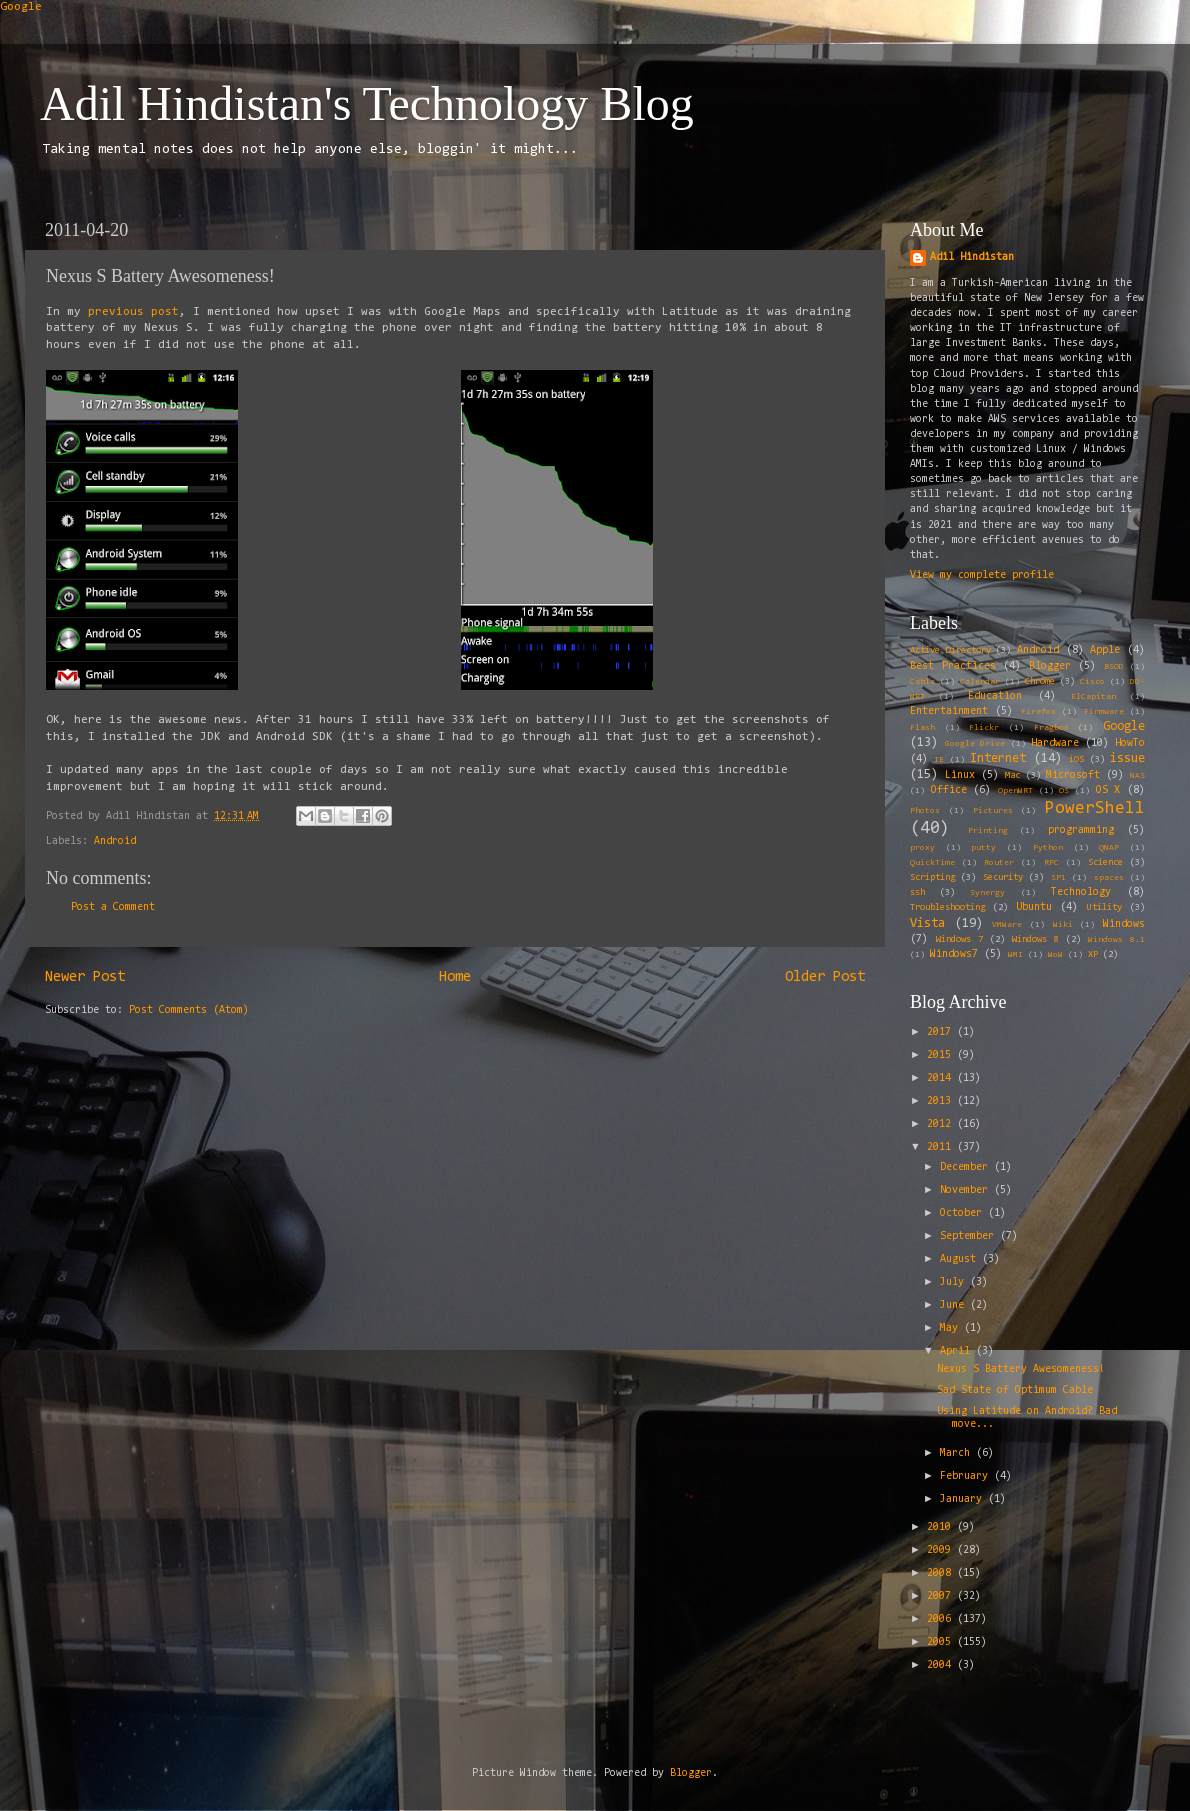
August (961, 1259)
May (952, 1328)
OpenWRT (1015, 791)
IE (939, 760)
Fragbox (1051, 728)
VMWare (1007, 925)
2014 (942, 1078)
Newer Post (85, 977)
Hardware (1055, 743)
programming (1081, 830)
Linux (960, 775)
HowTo (1130, 743)
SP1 (1058, 878)
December (967, 1167)
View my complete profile (982, 575)
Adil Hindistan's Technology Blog (367, 103)
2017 (942, 1032)
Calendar (980, 682)
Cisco (1092, 682)
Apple (1105, 650)
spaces (1109, 878)
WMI (1015, 955)
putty (983, 848)
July (955, 1282)
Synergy (987, 893)
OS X (1108, 790)
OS (1064, 791)
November (967, 1190)
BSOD (1114, 667)
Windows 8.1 (1116, 940)
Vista (927, 923)
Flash (922, 728)
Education (995, 696)
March (958, 1453)
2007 (942, 1596)
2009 (942, 1550)
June (955, 1305)
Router (999, 863)
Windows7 (954, 954)
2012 (942, 1124)
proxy (922, 848)
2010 (942, 1527)
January (964, 1499)
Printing (988, 831)
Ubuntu (1034, 907)
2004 (942, 1665)
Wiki (1063, 925)
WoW (1055, 955)
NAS (1137, 776)
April (958, 1351)
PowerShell (1095, 808)
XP (1093, 955)
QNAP (1109, 848)
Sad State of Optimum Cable (1015, 1390)
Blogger (1050, 666)
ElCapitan (1093, 697)
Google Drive (975, 744)
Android (115, 841)
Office (949, 790)
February (967, 1476)
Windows (1124, 924)
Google (21, 7)
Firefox (1038, 712)
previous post (133, 312)
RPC (1051, 863)
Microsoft (1073, 775)
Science (1105, 863)
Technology (1081, 892)
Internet (998, 758)
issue (1127, 758)
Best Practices (953, 666)
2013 (942, 1101)
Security (1003, 878)
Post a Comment (113, 907)
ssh (917, 893)
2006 (942, 1619)
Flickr (984, 728)
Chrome (1040, 682)
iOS (1076, 760)
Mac (1012, 776)
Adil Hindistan (972, 257)
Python (1048, 848)
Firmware (1104, 712)
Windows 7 (959, 940)
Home (455, 977)
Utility (1104, 908)
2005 (942, 1642)
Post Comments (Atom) (189, 1010)
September (970, 1236)
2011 (942, 1147)
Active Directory (950, 651)
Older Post (825, 977)
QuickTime (932, 863)
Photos (925, 811)
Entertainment (949, 711)
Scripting (932, 878)
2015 (942, 1055)
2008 (942, 1573)
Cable (922, 682)
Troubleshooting (947, 908)
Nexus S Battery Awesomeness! (1021, 1369)
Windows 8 (1035, 940)
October (964, 1213)
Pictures (993, 811)
